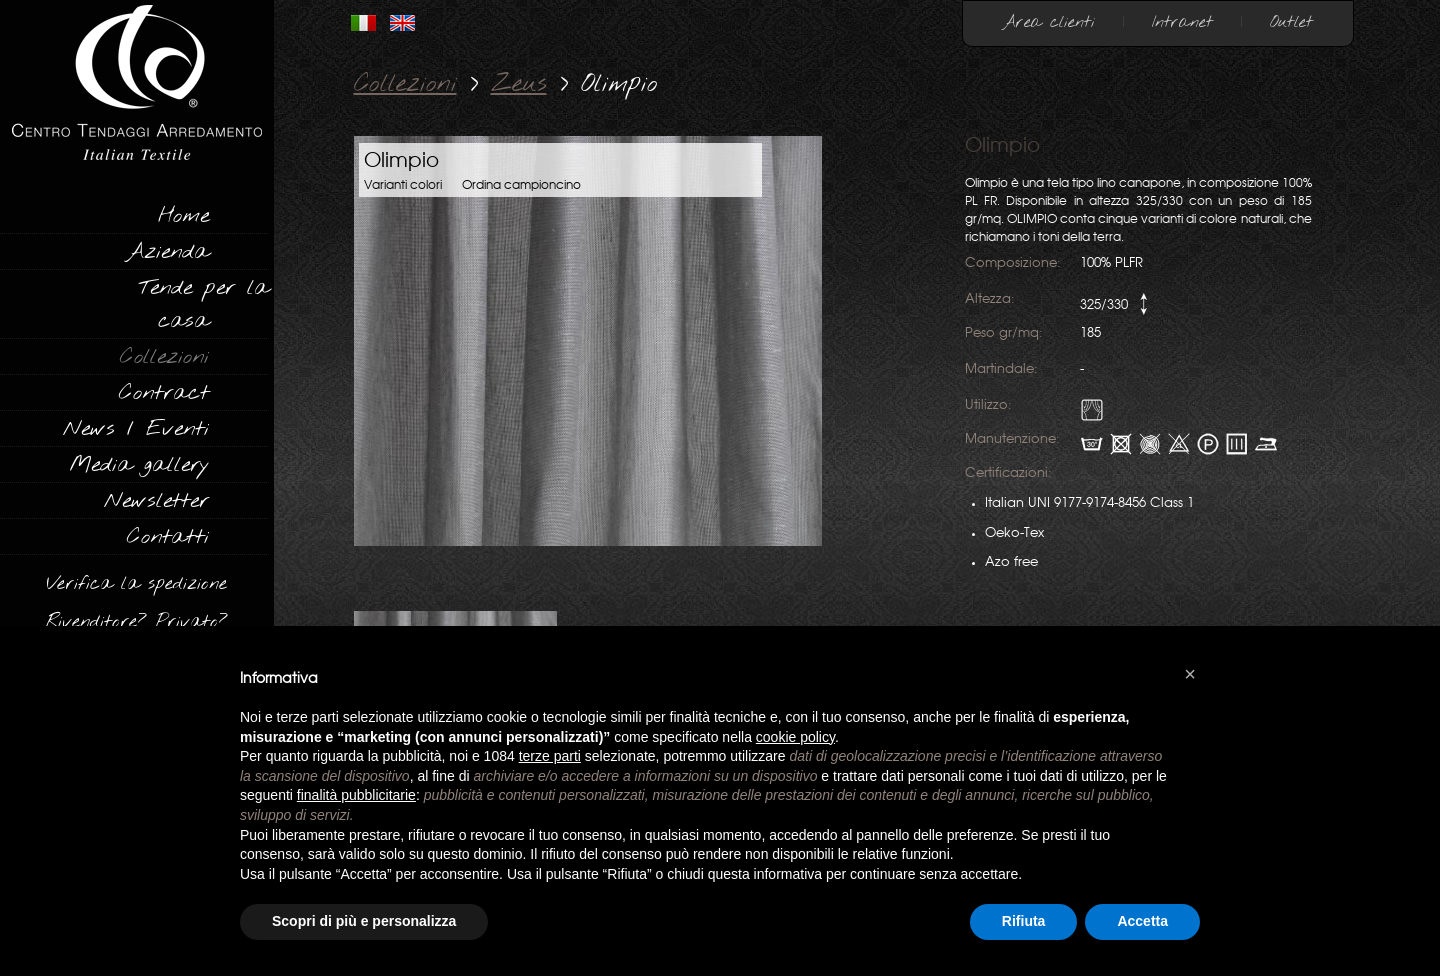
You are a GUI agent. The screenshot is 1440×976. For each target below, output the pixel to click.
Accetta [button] (1142, 921)
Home (183, 216)
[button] (1190, 674)
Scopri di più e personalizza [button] (364, 921)
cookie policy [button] (795, 737)
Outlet (1291, 22)
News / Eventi (136, 429)
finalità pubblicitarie (356, 795)
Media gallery (139, 465)
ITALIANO (363, 23)
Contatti (168, 537)
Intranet (1182, 22)
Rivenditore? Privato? (137, 622)
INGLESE (402, 23)
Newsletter (156, 501)
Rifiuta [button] (1024, 921)
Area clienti (1049, 22)
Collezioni (164, 357)
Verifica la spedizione (136, 584)
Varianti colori (403, 185)
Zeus (519, 84)
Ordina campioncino (521, 185)
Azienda (167, 252)
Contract (164, 393)
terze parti (550, 756)
